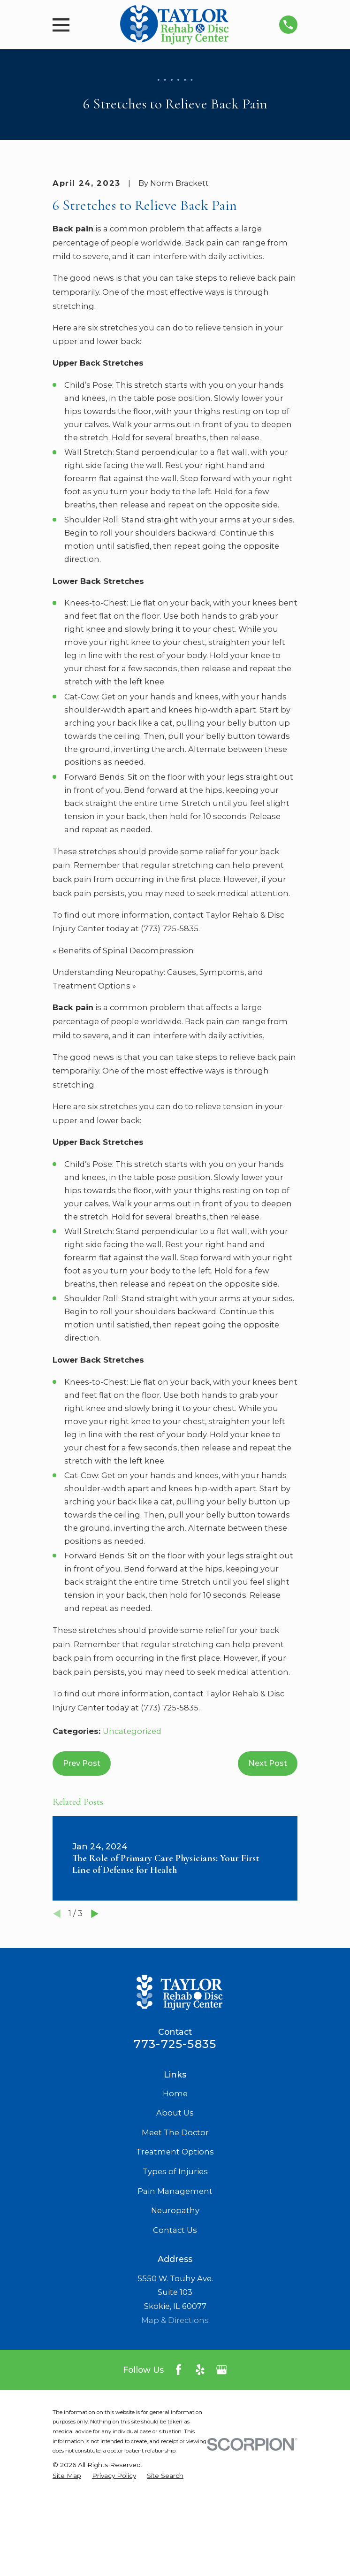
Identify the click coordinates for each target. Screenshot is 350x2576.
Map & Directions (175, 2418)
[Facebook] (178, 2467)
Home (175, 2191)
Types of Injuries (175, 2269)
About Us (175, 2210)
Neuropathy (175, 2308)
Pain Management (175, 2288)
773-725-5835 (175, 2141)
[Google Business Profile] (221, 2467)
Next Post (267, 1860)
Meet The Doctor (175, 2230)
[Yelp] (200, 2467)
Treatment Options (175, 2249)
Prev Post (81, 1860)
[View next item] (95, 2011)
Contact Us (175, 2327)
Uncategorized (132, 1828)
